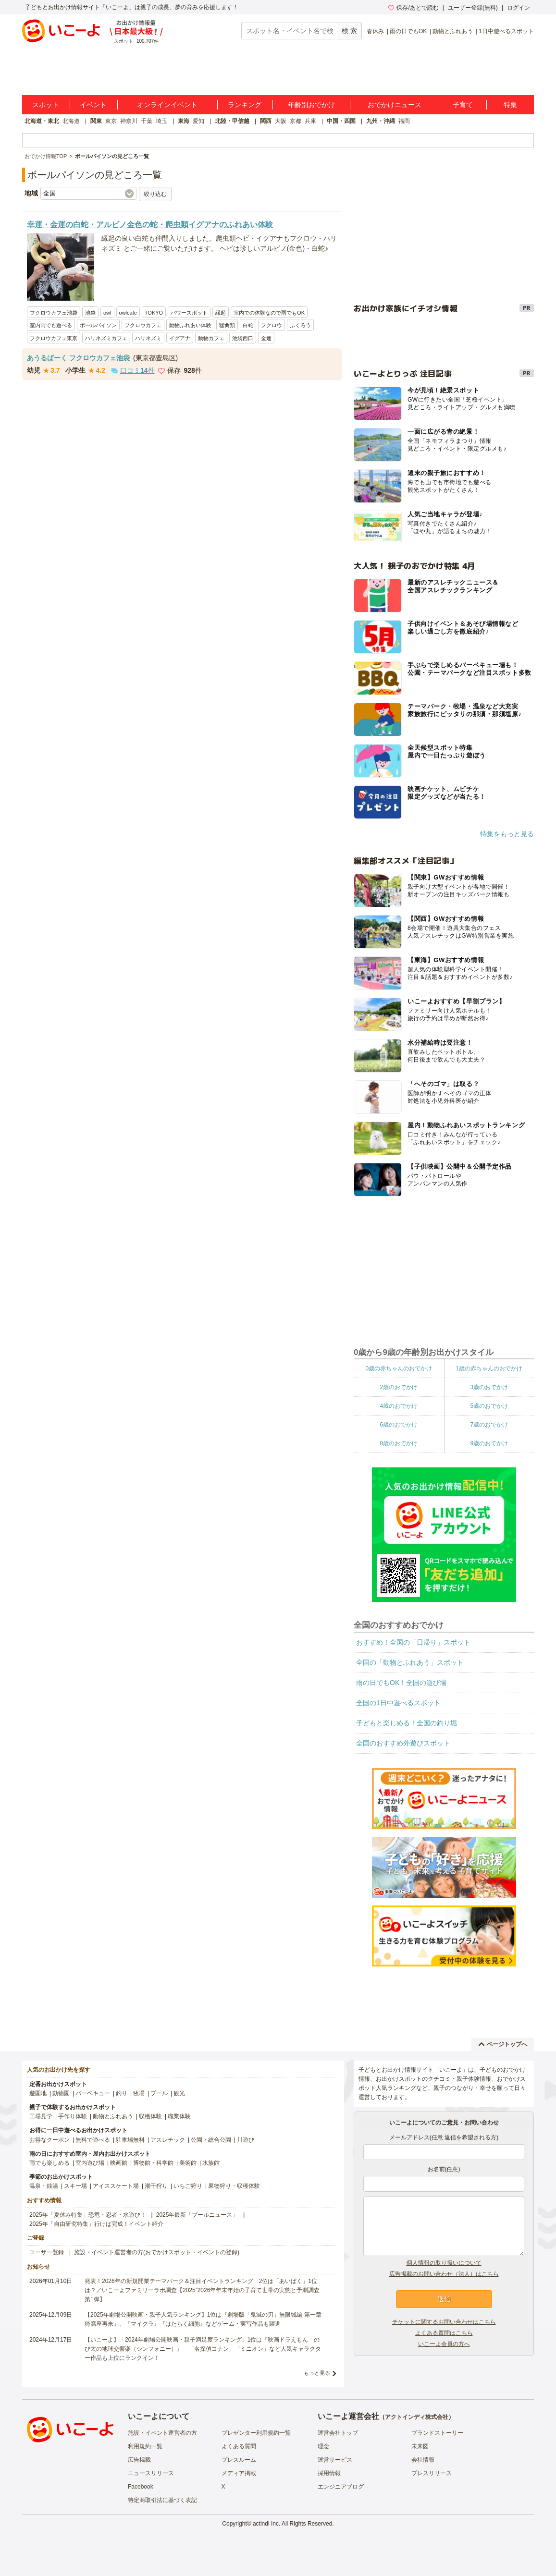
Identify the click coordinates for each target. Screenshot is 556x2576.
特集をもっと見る (507, 834)
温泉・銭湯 (43, 2186)
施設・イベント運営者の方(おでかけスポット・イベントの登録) (156, 2252)
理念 (323, 2446)
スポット (45, 105)
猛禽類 (227, 325)
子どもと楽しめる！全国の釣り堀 (406, 1723)
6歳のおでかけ (399, 1424)
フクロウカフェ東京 (53, 338)
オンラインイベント (167, 105)
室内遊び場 (89, 2163)
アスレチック (167, 2139)
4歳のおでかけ (399, 1406)
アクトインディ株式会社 (416, 2417)
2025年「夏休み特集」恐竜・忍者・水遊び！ (87, 2214)
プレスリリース (431, 2473)
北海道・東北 (42, 121)
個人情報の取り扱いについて (444, 2262)
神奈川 (128, 121)
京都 (295, 121)
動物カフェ (211, 338)
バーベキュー (92, 2093)
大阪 (280, 121)
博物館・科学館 (153, 2163)
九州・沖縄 (380, 121)
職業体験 (179, 2116)
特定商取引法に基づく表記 (162, 2500)
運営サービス (335, 2459)
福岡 (404, 121)
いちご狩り (187, 2186)
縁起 (220, 313)
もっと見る (317, 2373)
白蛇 (248, 325)
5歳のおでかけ (489, 1406)
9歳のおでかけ (489, 1443)
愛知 (198, 121)
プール (159, 2093)
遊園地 (38, 2093)
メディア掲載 (239, 2473)
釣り (121, 2093)
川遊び (245, 2139)
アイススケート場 (116, 2186)
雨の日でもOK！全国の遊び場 (401, 1682)
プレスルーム (239, 2459)
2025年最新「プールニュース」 (197, 2214)
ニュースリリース (151, 2473)
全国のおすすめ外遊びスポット (403, 1743)
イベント (93, 105)
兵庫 (310, 121)
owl (107, 313)
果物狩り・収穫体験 (234, 2186)
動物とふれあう (452, 31)
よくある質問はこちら (444, 2333)
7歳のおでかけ (489, 1424)
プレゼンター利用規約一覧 (256, 2432)
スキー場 (75, 2186)
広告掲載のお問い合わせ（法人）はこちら (444, 2274)
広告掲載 (139, 2459)
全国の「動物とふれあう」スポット (410, 1662)
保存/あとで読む (413, 7)
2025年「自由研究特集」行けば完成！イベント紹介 (96, 2224)
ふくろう (300, 325)
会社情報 (422, 2459)
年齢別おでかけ (311, 105)
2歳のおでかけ (399, 1387)
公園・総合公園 (211, 2139)
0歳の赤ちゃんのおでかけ (398, 1368)
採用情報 (329, 2473)
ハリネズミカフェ (106, 338)
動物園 (61, 2093)
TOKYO (154, 313)
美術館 (188, 2163)
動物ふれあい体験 (190, 325)
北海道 (71, 121)
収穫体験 (150, 2116)
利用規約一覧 (145, 2446)
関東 (96, 121)
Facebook (140, 2486)
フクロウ (271, 325)
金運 (266, 338)
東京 (111, 121)
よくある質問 (239, 2446)
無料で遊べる (92, 2139)
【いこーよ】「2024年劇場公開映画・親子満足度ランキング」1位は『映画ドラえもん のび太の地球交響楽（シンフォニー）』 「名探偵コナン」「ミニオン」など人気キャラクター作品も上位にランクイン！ (203, 2348)
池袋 (90, 313)
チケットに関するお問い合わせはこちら (444, 2322)
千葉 (146, 121)
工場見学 (40, 2116)
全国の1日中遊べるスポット (398, 1703)
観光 (179, 2093)
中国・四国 (341, 121)
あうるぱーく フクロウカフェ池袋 (78, 358)
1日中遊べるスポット (506, 31)
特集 (510, 105)
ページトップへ (503, 2044)
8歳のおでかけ (399, 1443)
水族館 (211, 2163)
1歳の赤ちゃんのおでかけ (489, 1368)
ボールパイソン (98, 325)
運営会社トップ (338, 2432)
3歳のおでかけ (489, 1387)
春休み (375, 31)
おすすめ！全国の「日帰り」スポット (413, 1642)
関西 (266, 121)
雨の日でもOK (408, 31)
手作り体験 (72, 2116)
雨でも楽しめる (49, 2163)
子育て (463, 105)
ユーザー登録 (46, 2252)
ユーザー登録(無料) (473, 7)
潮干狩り (156, 2186)
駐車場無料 (130, 2139)
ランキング (244, 105)
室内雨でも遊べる (51, 325)
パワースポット (189, 313)
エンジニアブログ (341, 2486)
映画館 (118, 2163)
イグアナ (179, 338)
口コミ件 (133, 370)
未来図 (420, 2446)
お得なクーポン (49, 2139)
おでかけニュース (394, 105)
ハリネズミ (148, 338)
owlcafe (128, 313)
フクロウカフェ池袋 (53, 313)
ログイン (518, 7)
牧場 (139, 2093)
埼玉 (161, 121)
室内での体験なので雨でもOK (269, 313)
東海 (183, 121)
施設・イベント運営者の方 (162, 2432)
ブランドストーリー (437, 2432)
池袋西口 (242, 338)
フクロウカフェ (142, 325)
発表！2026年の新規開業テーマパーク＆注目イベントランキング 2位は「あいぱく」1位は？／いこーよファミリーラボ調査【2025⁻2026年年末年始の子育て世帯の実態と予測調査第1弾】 (202, 2290)
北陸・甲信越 (232, 121)
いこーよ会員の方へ (444, 2344)
